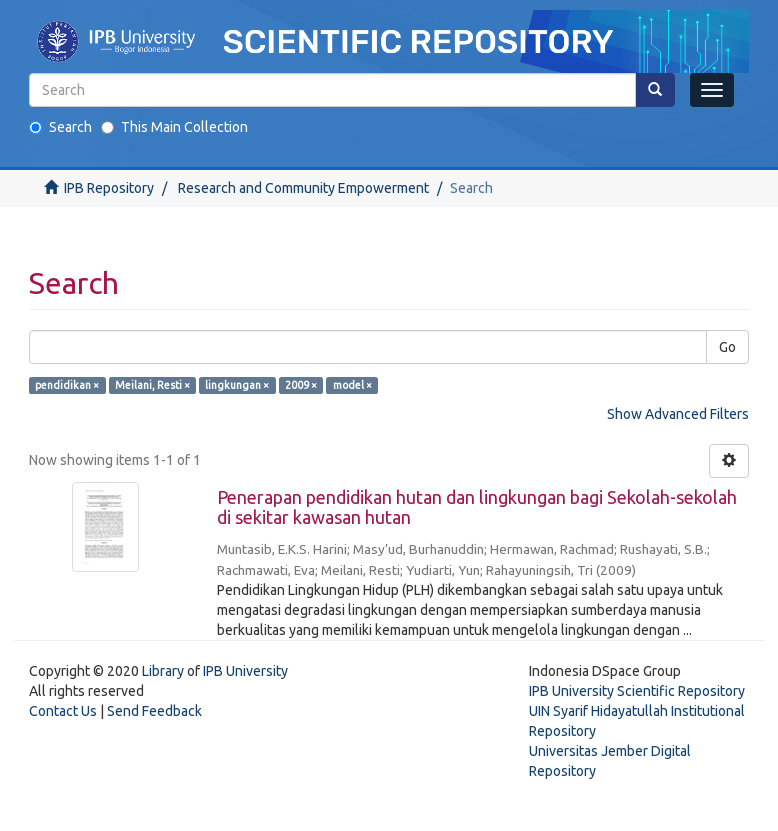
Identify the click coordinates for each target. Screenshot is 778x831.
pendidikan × (67, 385)
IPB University (245, 671)
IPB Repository (109, 188)
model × (352, 385)
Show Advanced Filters (678, 414)
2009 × (301, 385)
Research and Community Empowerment (303, 188)
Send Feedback (154, 711)
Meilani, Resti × (152, 385)
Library (163, 671)
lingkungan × (237, 385)
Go (727, 347)
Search (60, 127)
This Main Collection (174, 127)
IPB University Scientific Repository (637, 691)
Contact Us (63, 711)
